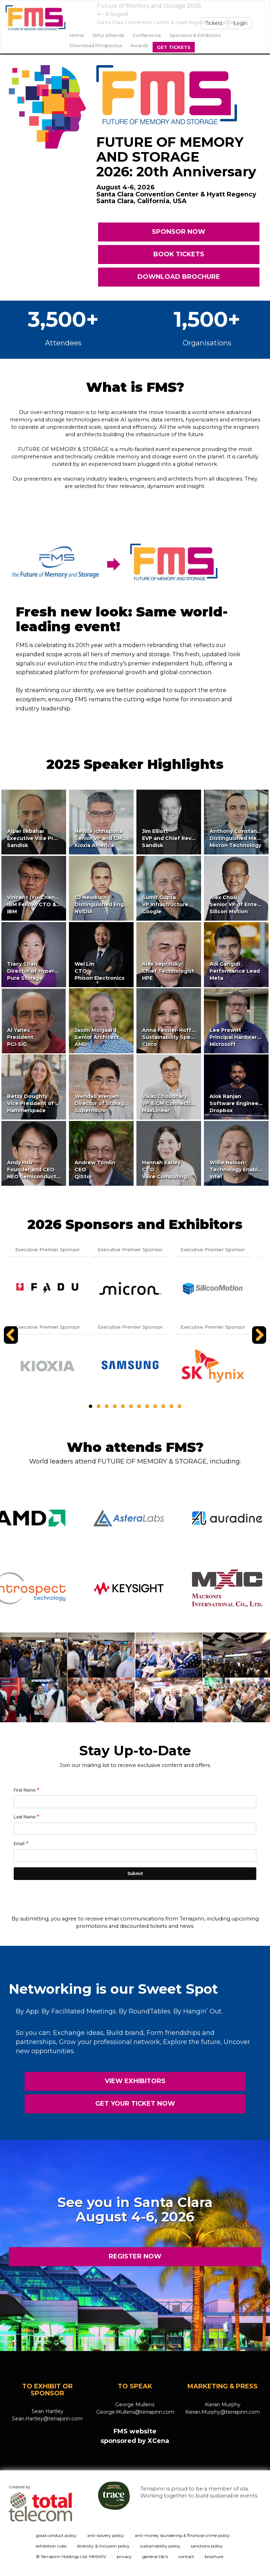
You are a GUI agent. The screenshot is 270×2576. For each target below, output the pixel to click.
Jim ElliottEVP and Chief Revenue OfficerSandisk (184, 838)
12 (179, 1406)
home (77, 35)
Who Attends (108, 35)
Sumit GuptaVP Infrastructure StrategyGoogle (177, 904)
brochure (214, 2556)
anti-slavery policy (105, 2535)
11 (171, 1406)
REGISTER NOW (135, 2256)
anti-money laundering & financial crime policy (182, 2535)
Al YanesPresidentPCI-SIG (20, 1037)
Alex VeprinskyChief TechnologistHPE (168, 971)
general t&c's (155, 2556)
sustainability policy (160, 2546)
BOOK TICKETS (178, 254)
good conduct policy (56, 2535)
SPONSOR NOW (179, 232)
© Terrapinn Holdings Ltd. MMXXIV (71, 2556)
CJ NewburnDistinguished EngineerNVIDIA (106, 904)
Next (260, 1343)
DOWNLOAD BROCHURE (178, 277)
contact (186, 2556)
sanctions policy (207, 2546)
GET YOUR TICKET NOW (135, 2103)
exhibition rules (51, 2546)
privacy (124, 2556)
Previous (12, 1343)
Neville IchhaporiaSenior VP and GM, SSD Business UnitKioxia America (124, 838)
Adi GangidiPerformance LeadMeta (235, 971)
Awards (139, 45)
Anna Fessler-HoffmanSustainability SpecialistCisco (174, 1037)
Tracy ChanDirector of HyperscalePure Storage (37, 971)
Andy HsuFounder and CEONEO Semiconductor (34, 1169)
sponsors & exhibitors (194, 35)
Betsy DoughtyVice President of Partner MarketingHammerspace (55, 1103)
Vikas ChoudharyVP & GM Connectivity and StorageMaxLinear (188, 1103)
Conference (147, 35)
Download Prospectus (96, 45)
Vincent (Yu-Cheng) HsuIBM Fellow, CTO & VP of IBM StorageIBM (56, 904)
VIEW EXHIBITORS (135, 2081)
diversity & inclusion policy (103, 2546)
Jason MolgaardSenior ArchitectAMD (97, 1037)
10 (163, 1406)
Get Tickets (174, 47)
